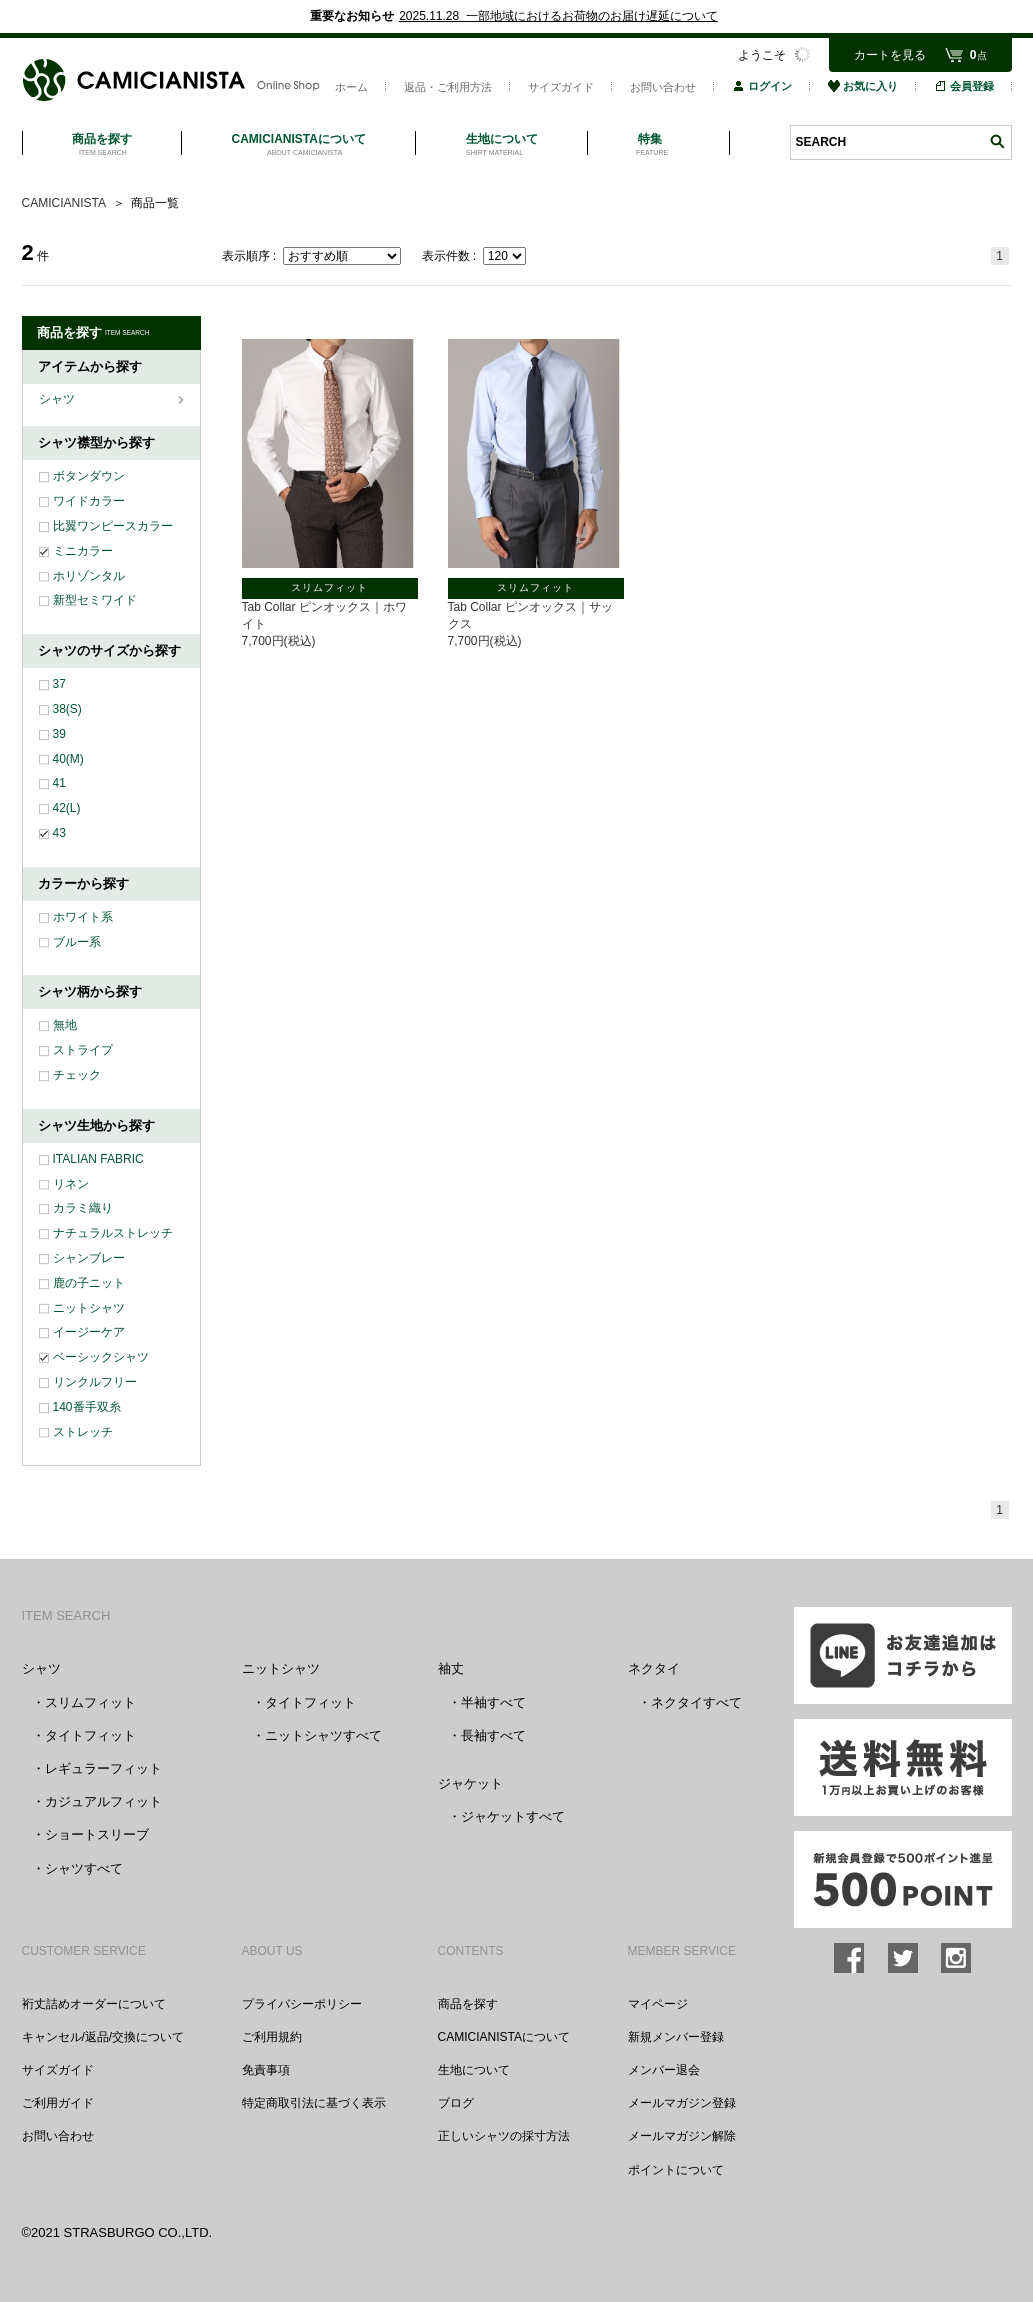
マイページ (658, 2004)
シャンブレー (89, 1258)
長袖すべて (493, 1735)
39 (59, 734)
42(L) (67, 808)
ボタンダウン (89, 476)
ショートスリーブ (97, 1834)
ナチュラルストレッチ (113, 1233)
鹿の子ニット (89, 1283)
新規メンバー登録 (676, 2037)
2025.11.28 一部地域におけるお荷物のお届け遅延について (558, 16)
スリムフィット (90, 1702)
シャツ (58, 399)
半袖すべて (493, 1702)
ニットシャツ (89, 1308)
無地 (65, 1025)
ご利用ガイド (58, 2103)
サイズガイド (561, 87)
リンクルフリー (95, 1382)
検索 (997, 141)
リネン (71, 1184)
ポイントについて (676, 2170)
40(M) (68, 759)
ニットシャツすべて (323, 1735)
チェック (77, 1075)
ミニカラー (83, 551)
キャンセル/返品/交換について (103, 2037)
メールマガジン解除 (682, 2136)
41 (59, 783)
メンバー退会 (664, 2070)
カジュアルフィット (103, 1801)
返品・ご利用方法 (448, 87)
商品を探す (468, 2004)
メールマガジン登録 (682, 2103)
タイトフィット (90, 1735)
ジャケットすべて (513, 1816)
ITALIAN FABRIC (98, 1159)
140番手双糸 (87, 1407)
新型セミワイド (95, 600)
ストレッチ (83, 1432)
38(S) (67, 709)
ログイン (762, 86)
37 (59, 684)
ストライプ (83, 1050)
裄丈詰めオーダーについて (94, 2004)
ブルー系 (77, 942)
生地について (474, 2070)
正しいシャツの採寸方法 (504, 2136)
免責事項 (266, 2070)
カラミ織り (83, 1208)
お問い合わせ (663, 87)
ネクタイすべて (696, 1702)
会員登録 (964, 86)
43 (59, 833)
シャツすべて (84, 1868)
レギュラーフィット (103, 1768)
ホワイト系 (83, 917)
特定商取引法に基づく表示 (314, 2103)
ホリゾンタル (89, 576)
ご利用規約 (272, 2037)
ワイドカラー (89, 501)
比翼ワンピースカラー (113, 526)
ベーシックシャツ (101, 1357)
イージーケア (89, 1332)
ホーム (351, 87)
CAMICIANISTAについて (504, 2037)
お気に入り (863, 86)
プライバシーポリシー (302, 2004)
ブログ (456, 2103)
